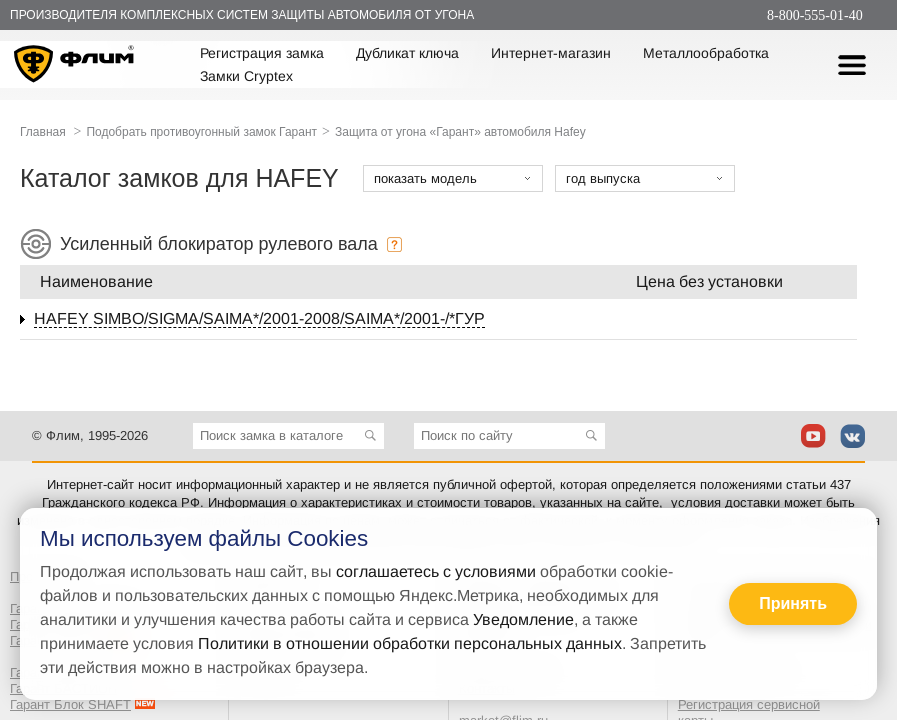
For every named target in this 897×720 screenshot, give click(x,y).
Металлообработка (706, 53)
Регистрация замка (262, 53)
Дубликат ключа (407, 53)
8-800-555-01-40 (815, 15)
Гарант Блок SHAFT (70, 704)
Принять (793, 603)
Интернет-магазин (551, 53)
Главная (43, 132)
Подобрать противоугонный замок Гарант (201, 132)
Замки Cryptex (246, 76)
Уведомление (523, 619)
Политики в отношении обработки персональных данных (410, 643)
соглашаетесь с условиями (436, 571)
